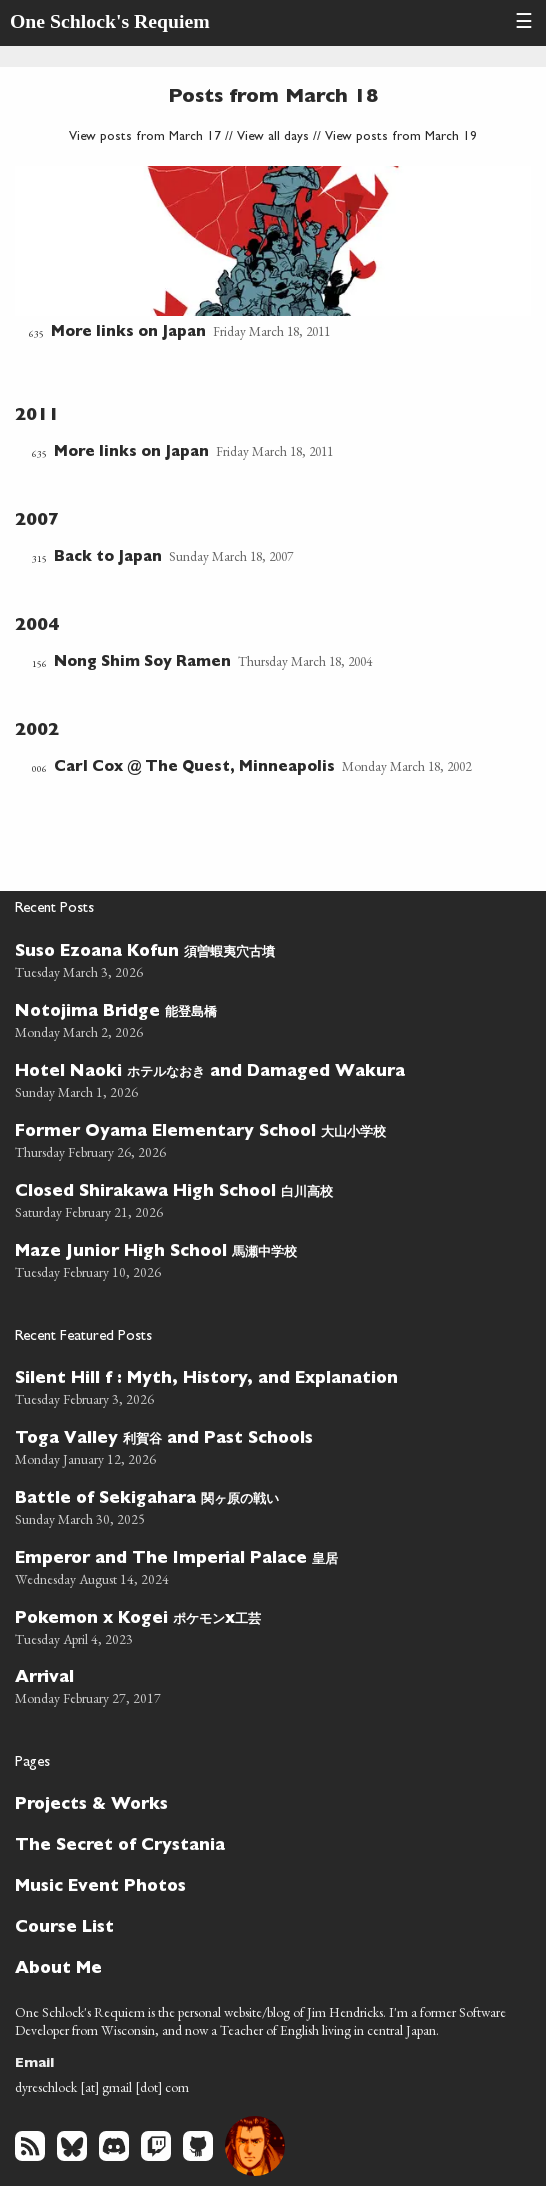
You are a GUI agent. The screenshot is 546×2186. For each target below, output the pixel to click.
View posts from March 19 (401, 137)
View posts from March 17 (145, 137)
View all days (273, 137)
